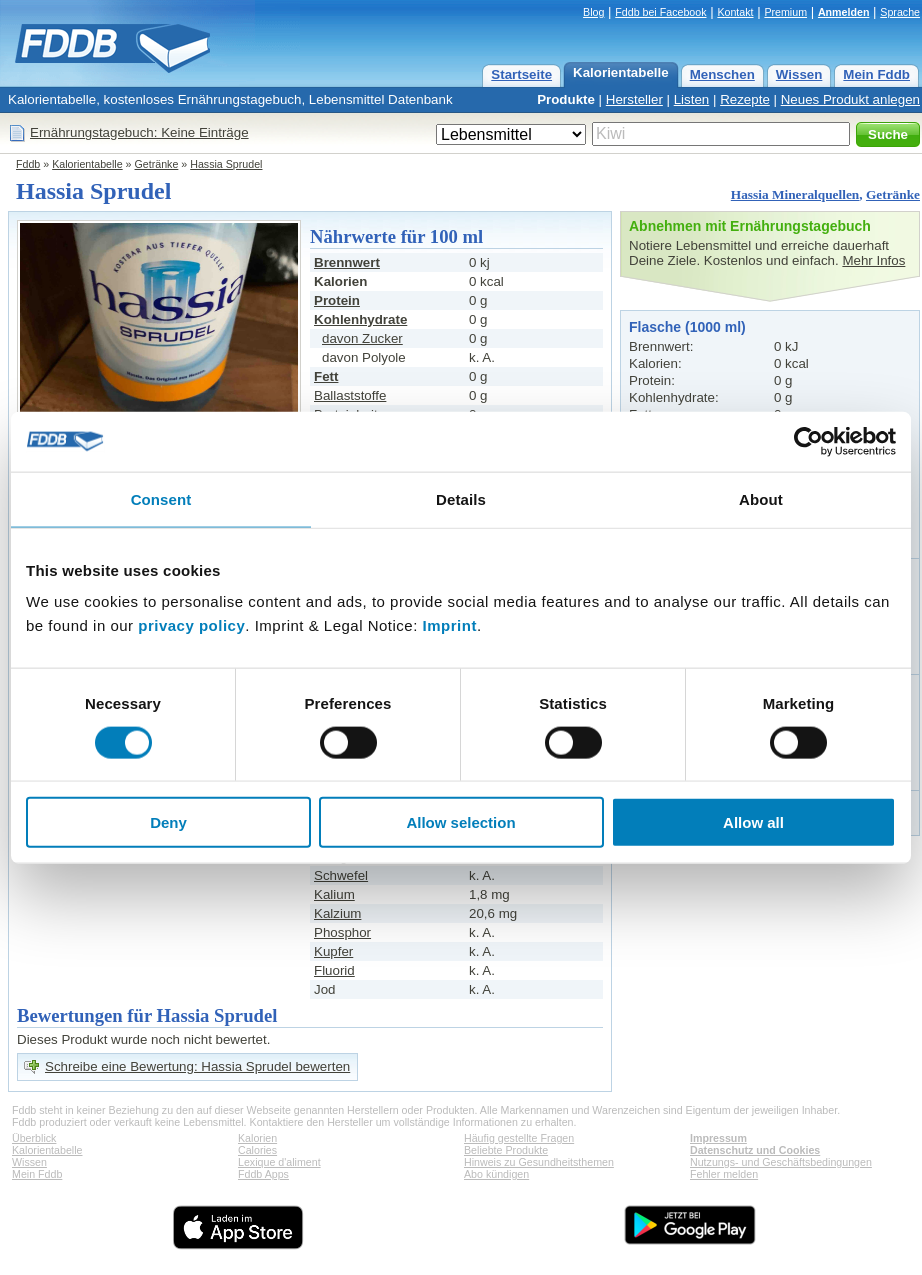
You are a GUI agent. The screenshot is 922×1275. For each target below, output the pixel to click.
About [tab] (761, 498)
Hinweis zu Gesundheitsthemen (539, 1162)
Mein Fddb (876, 74)
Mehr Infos (873, 260)
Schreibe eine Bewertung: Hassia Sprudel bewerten (197, 1066)
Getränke (157, 164)
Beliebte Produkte (506, 1150)
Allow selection (460, 822)
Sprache (900, 12)
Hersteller (634, 99)
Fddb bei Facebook (660, 12)
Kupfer (333, 951)
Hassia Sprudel (226, 164)
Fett (326, 376)
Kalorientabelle (621, 72)
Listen (692, 99)
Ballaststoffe (350, 395)
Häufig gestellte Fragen (519, 1138)
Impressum (718, 1138)
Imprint (450, 625)
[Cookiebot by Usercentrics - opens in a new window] (808, 441)
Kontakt (735, 12)
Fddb (28, 164)
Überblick (34, 1138)
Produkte (566, 99)
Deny (168, 822)
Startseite (521, 74)
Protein (337, 300)
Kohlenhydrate (360, 319)
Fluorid (334, 970)
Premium (785, 12)
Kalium (334, 894)
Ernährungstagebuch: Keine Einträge (139, 132)
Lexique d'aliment (279, 1162)
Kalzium (337, 913)
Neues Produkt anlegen (850, 99)
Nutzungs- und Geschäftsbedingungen (781, 1162)
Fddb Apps (263, 1174)
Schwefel (341, 875)
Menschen (722, 74)
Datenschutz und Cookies (755, 1150)
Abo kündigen (496, 1174)
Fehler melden (724, 1174)
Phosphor (342, 932)
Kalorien (257, 1138)
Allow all (753, 822)
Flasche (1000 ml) (687, 327)
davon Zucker (362, 338)
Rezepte (745, 99)
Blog (593, 12)
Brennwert (347, 262)
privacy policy (191, 625)
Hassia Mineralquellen (795, 194)
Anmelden (844, 12)
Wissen (799, 74)
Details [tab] (461, 498)
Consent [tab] (161, 498)
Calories (257, 1150)
